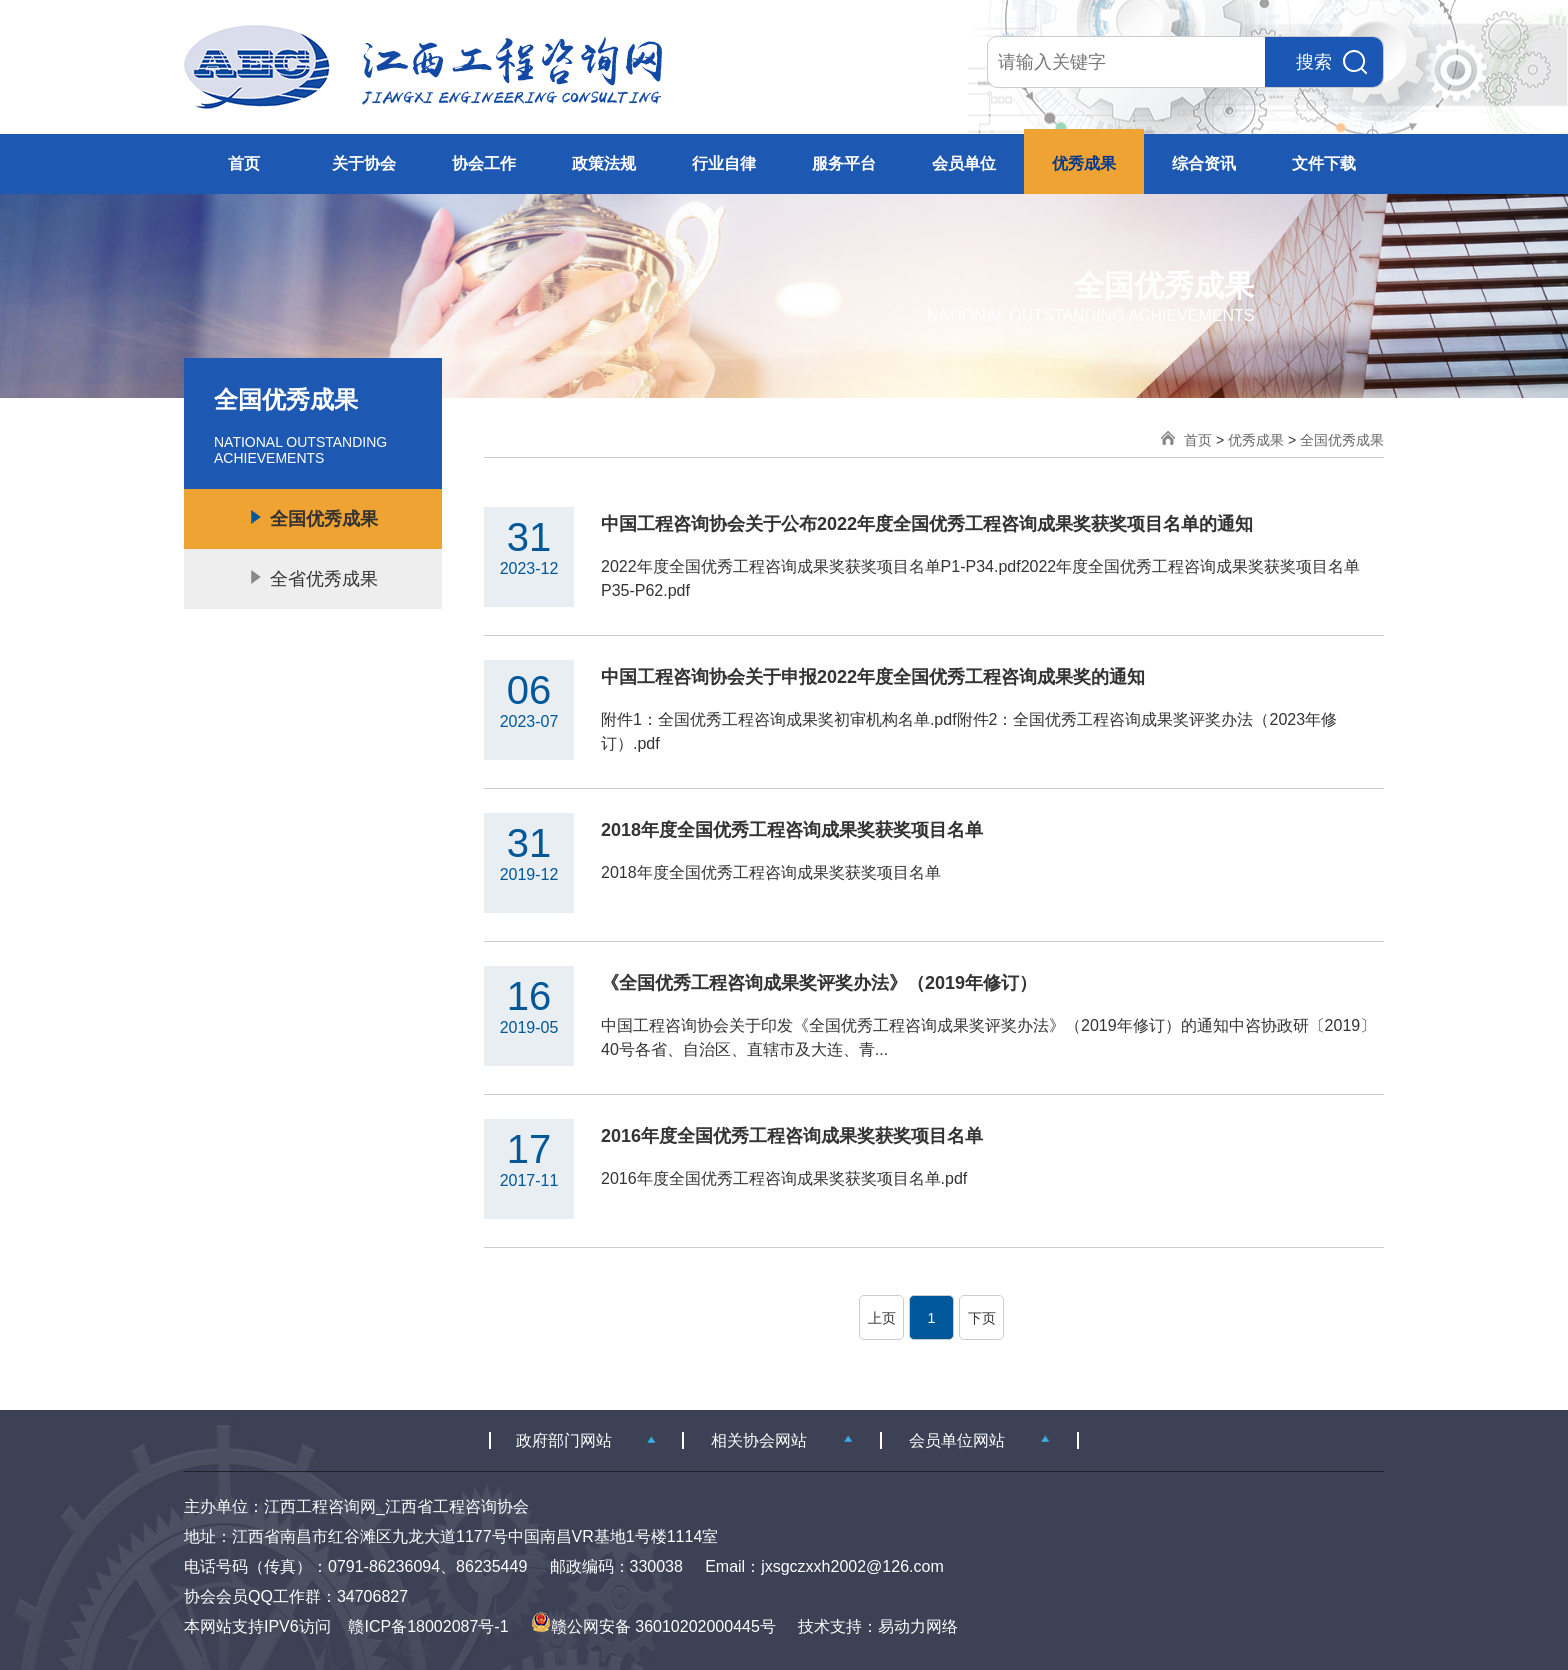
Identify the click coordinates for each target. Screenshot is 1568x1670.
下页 (982, 1318)
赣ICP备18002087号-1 (428, 1626)
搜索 (1331, 62)
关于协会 (364, 163)
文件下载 (1324, 163)
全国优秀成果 (1342, 440)
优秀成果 (1084, 163)
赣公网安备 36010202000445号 (653, 1626)
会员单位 (964, 163)
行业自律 (724, 163)
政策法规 (604, 163)
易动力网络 (918, 1626)
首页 (244, 163)
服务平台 (844, 163)
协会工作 (484, 163)
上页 (882, 1318)
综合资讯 (1204, 163)
